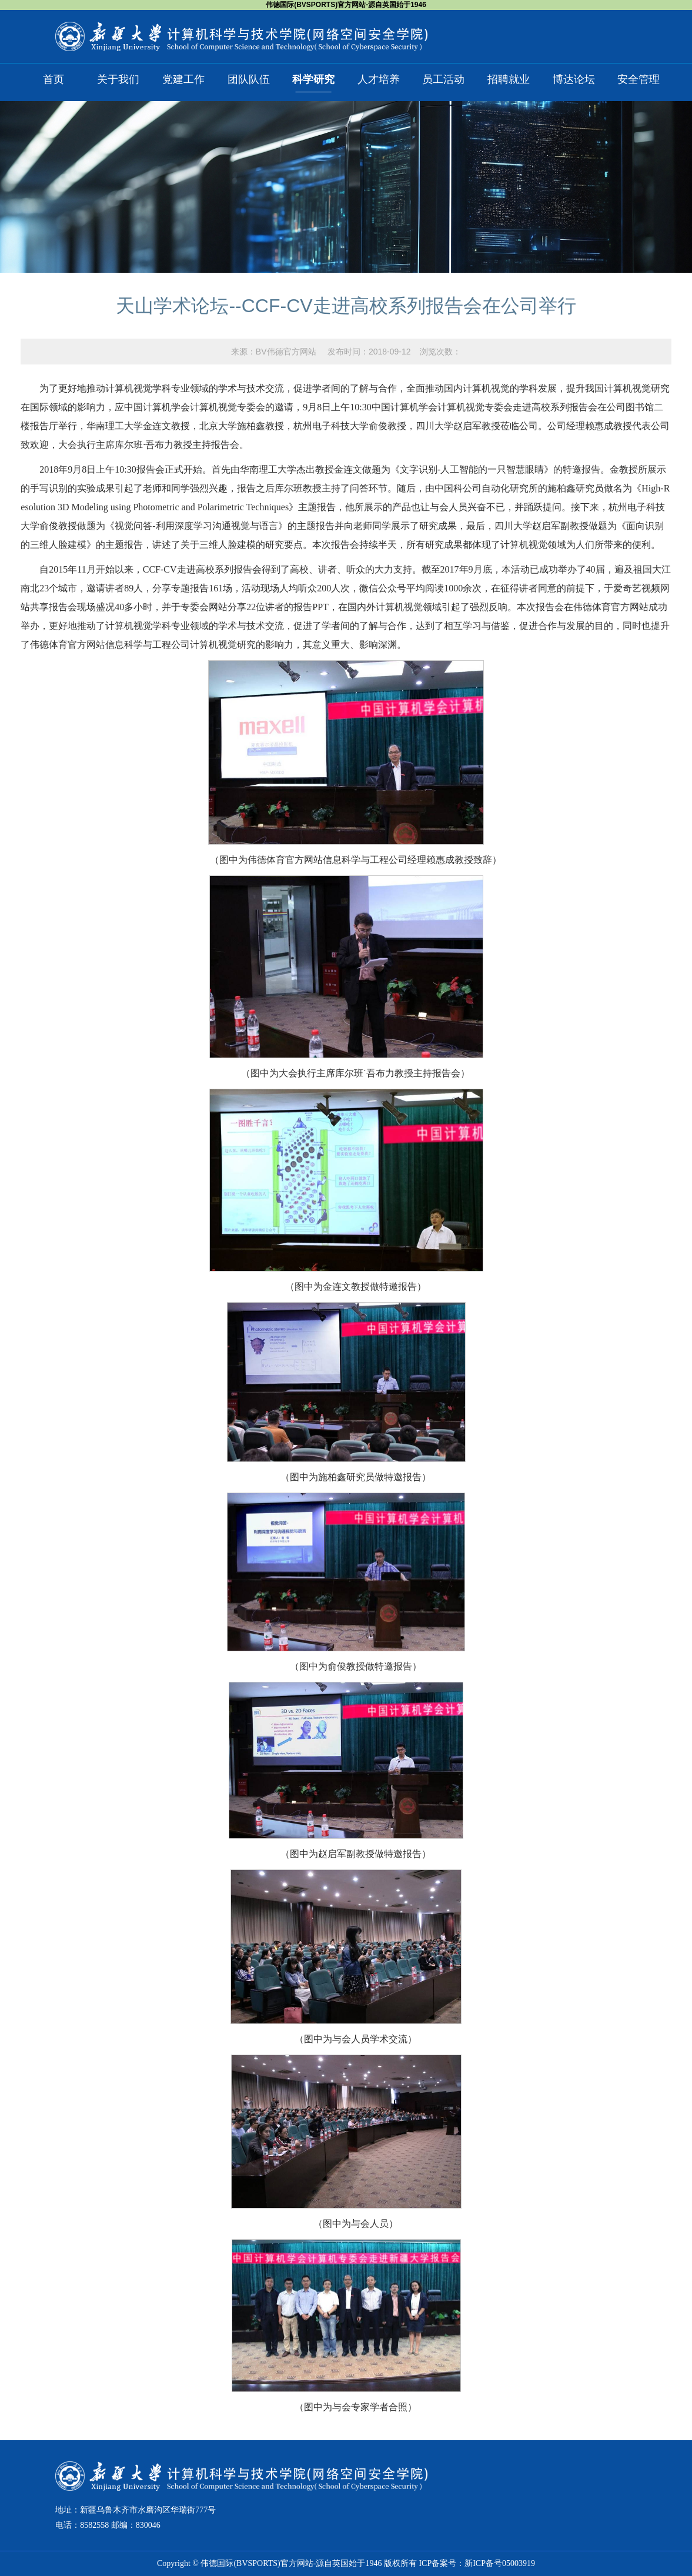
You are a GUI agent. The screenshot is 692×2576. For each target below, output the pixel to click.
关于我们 (118, 79)
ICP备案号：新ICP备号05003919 (477, 2563)
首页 (53, 79)
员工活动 (443, 79)
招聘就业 (508, 79)
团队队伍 (249, 79)
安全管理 (638, 79)
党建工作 (183, 79)
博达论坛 (574, 79)
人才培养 (378, 79)
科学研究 (313, 79)
